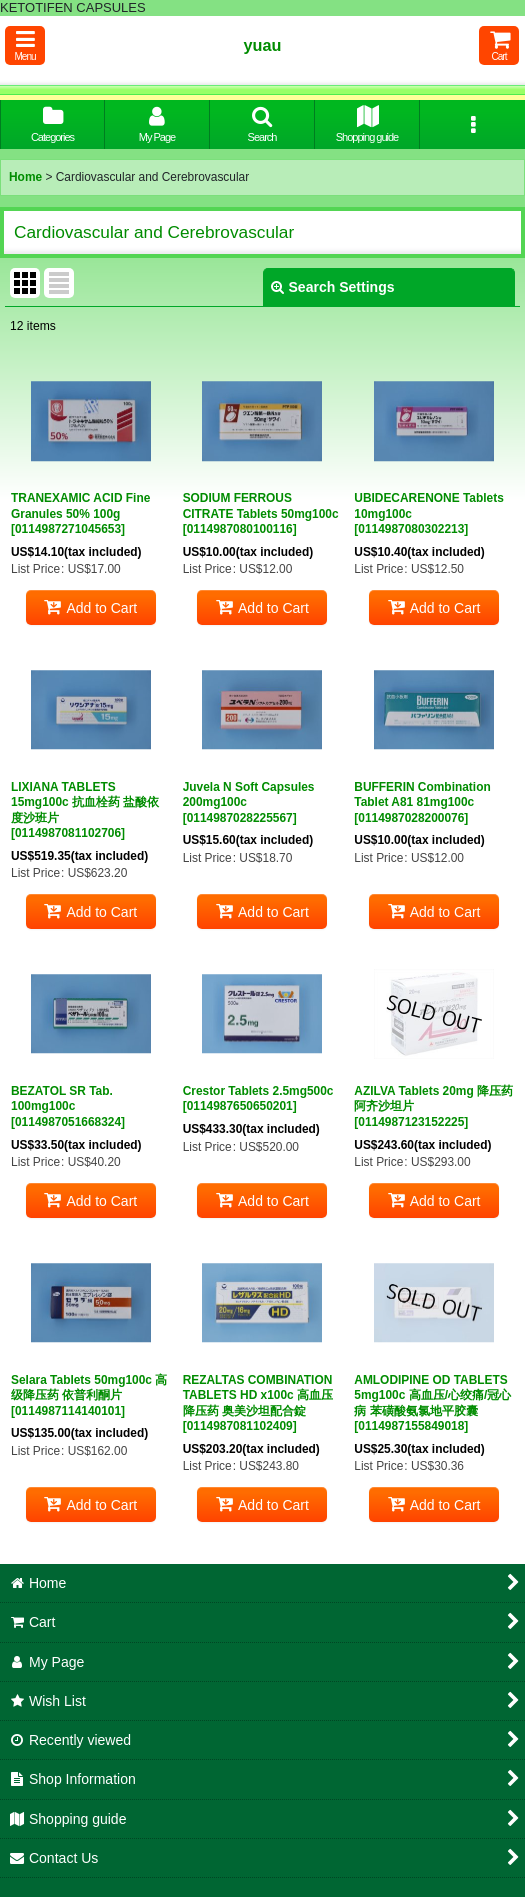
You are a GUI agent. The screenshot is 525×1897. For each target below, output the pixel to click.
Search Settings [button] (333, 287)
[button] (25, 45)
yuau (263, 45)
